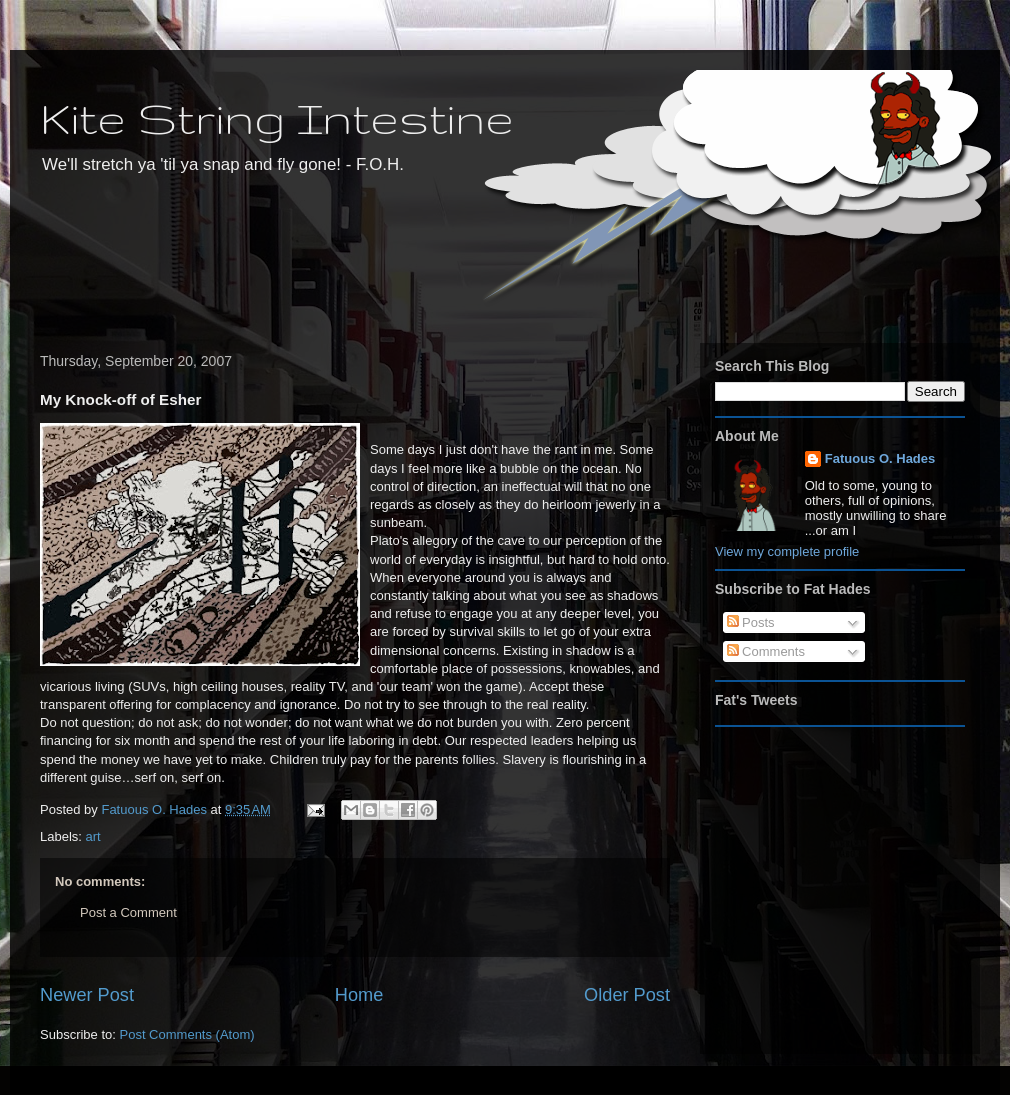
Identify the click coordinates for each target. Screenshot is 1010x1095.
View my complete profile (787, 551)
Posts (751, 622)
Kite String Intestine (277, 117)
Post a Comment (128, 912)
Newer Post (87, 995)
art (93, 836)
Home (359, 995)
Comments (766, 651)
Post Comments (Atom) (187, 1034)
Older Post (627, 995)
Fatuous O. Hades (880, 458)
